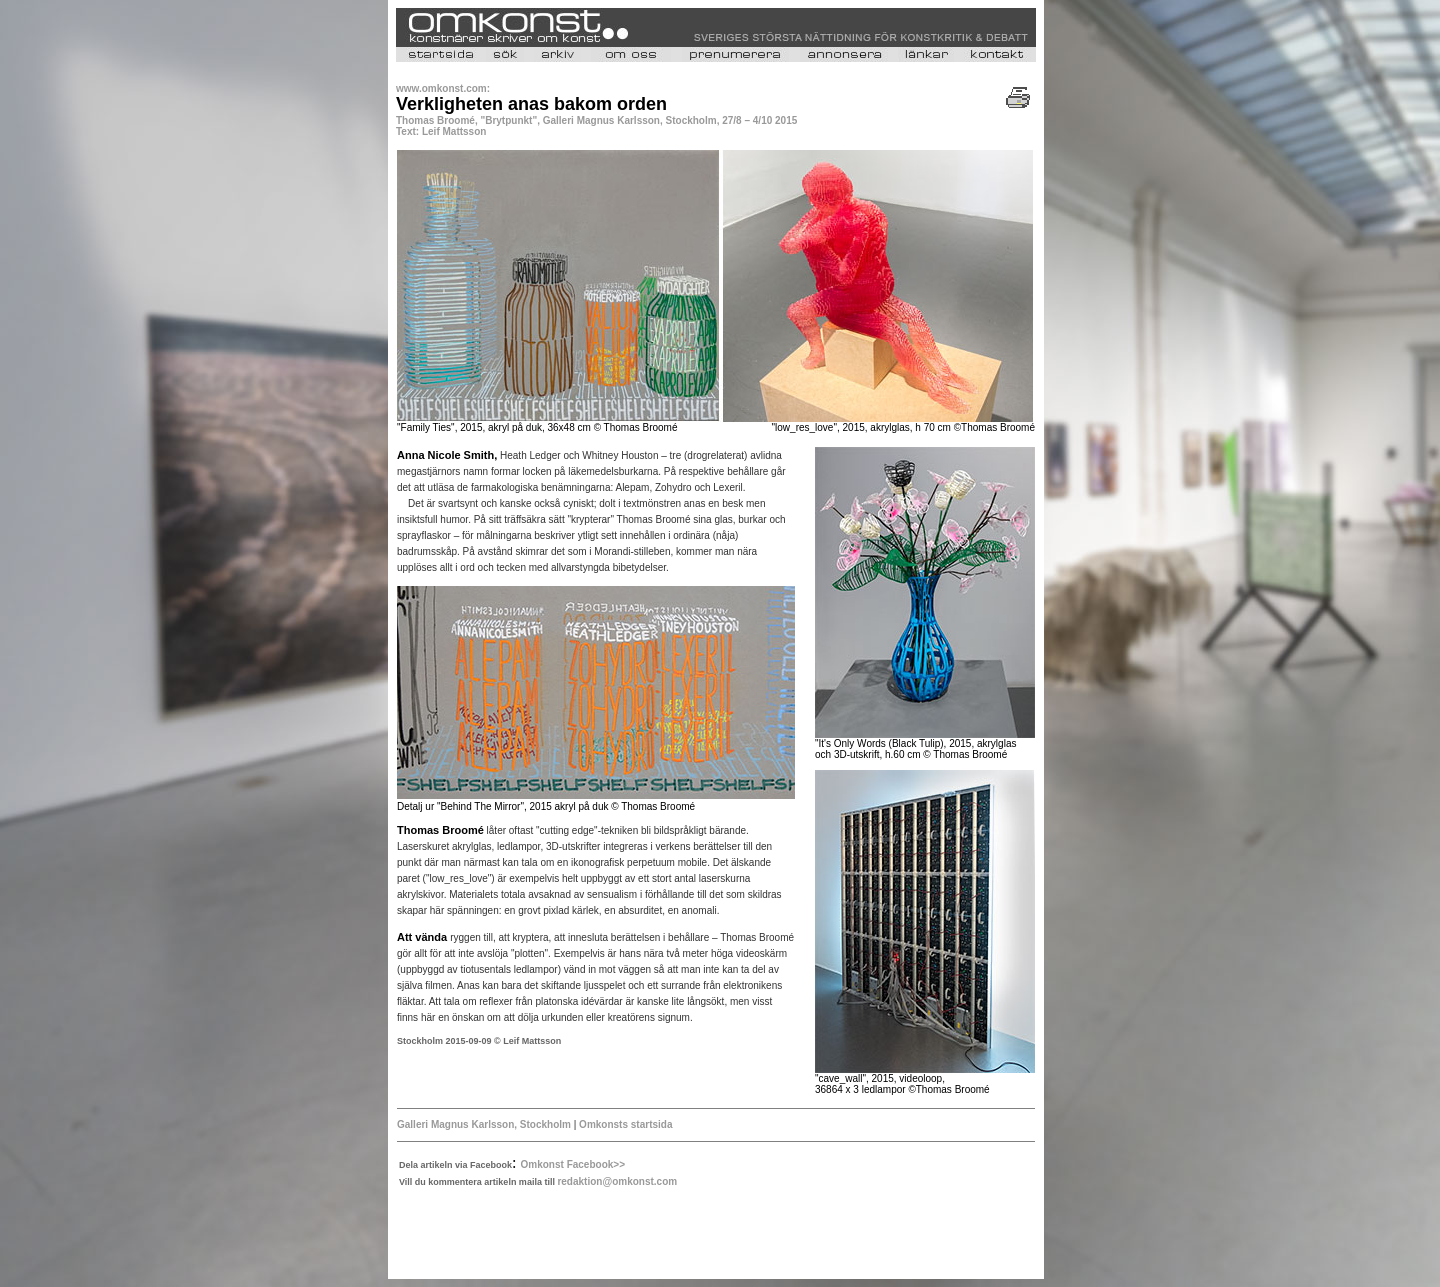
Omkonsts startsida (624, 1124)
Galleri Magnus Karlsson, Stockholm (484, 1124)
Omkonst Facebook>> (573, 1164)
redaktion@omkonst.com (617, 1181)
